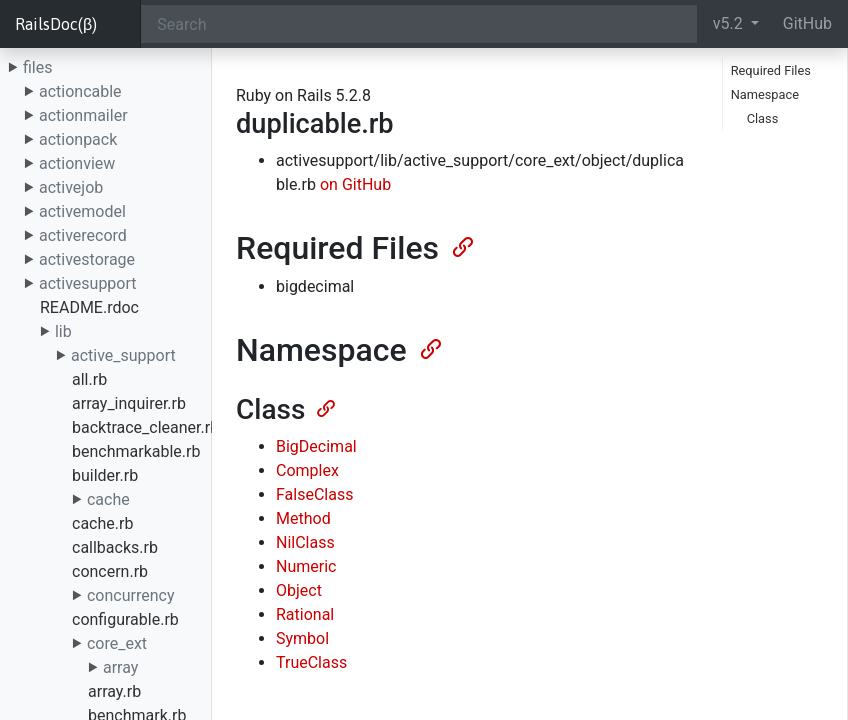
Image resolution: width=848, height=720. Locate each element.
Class (763, 118)
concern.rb (110, 571)
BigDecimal (316, 446)
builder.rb (105, 475)
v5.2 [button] (730, 23)
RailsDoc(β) (56, 24)
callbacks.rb (115, 547)
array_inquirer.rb (129, 403)
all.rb (89, 379)
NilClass (305, 542)
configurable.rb (125, 619)
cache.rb (102, 523)
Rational (305, 614)
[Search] (418, 24)
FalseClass (314, 494)
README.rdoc (89, 307)
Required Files (771, 70)
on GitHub (355, 184)
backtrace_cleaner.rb (145, 427)
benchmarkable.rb (136, 451)
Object (299, 590)
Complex (307, 470)
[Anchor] (461, 245)
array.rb (114, 691)
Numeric (306, 566)
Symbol (302, 638)
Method (303, 518)
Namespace (765, 94)
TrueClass (311, 662)
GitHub (807, 23)
